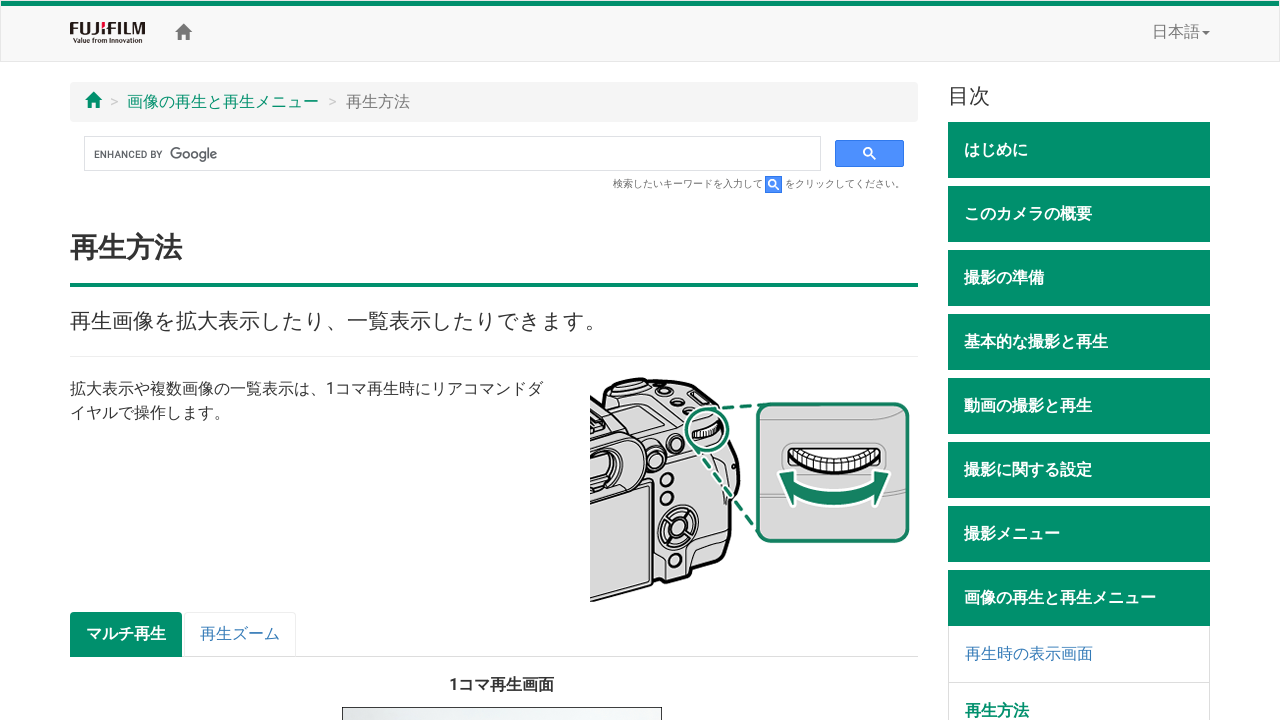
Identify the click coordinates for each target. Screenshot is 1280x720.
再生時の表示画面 (1029, 653)
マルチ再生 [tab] (126, 633)
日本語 (1181, 31)
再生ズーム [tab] (240, 633)
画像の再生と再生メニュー (223, 101)
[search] (450, 154)
